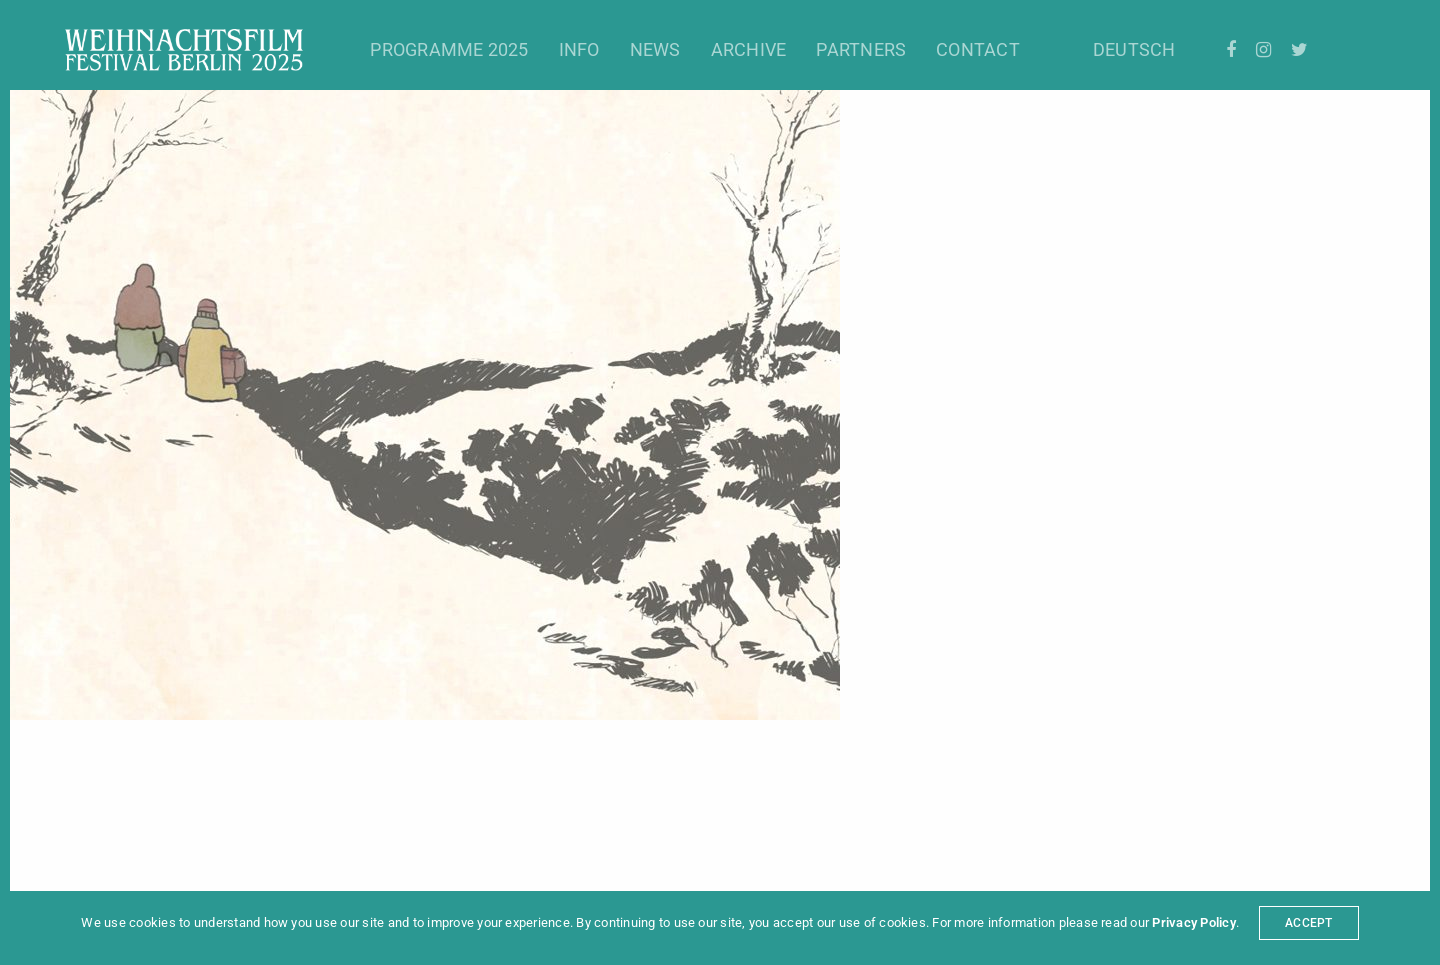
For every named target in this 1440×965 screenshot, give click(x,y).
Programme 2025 (449, 49)
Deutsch (1134, 49)
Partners (861, 49)
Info (579, 49)
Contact (978, 49)
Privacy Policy (1193, 922)
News (655, 49)
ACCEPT (1308, 923)
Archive (749, 49)
